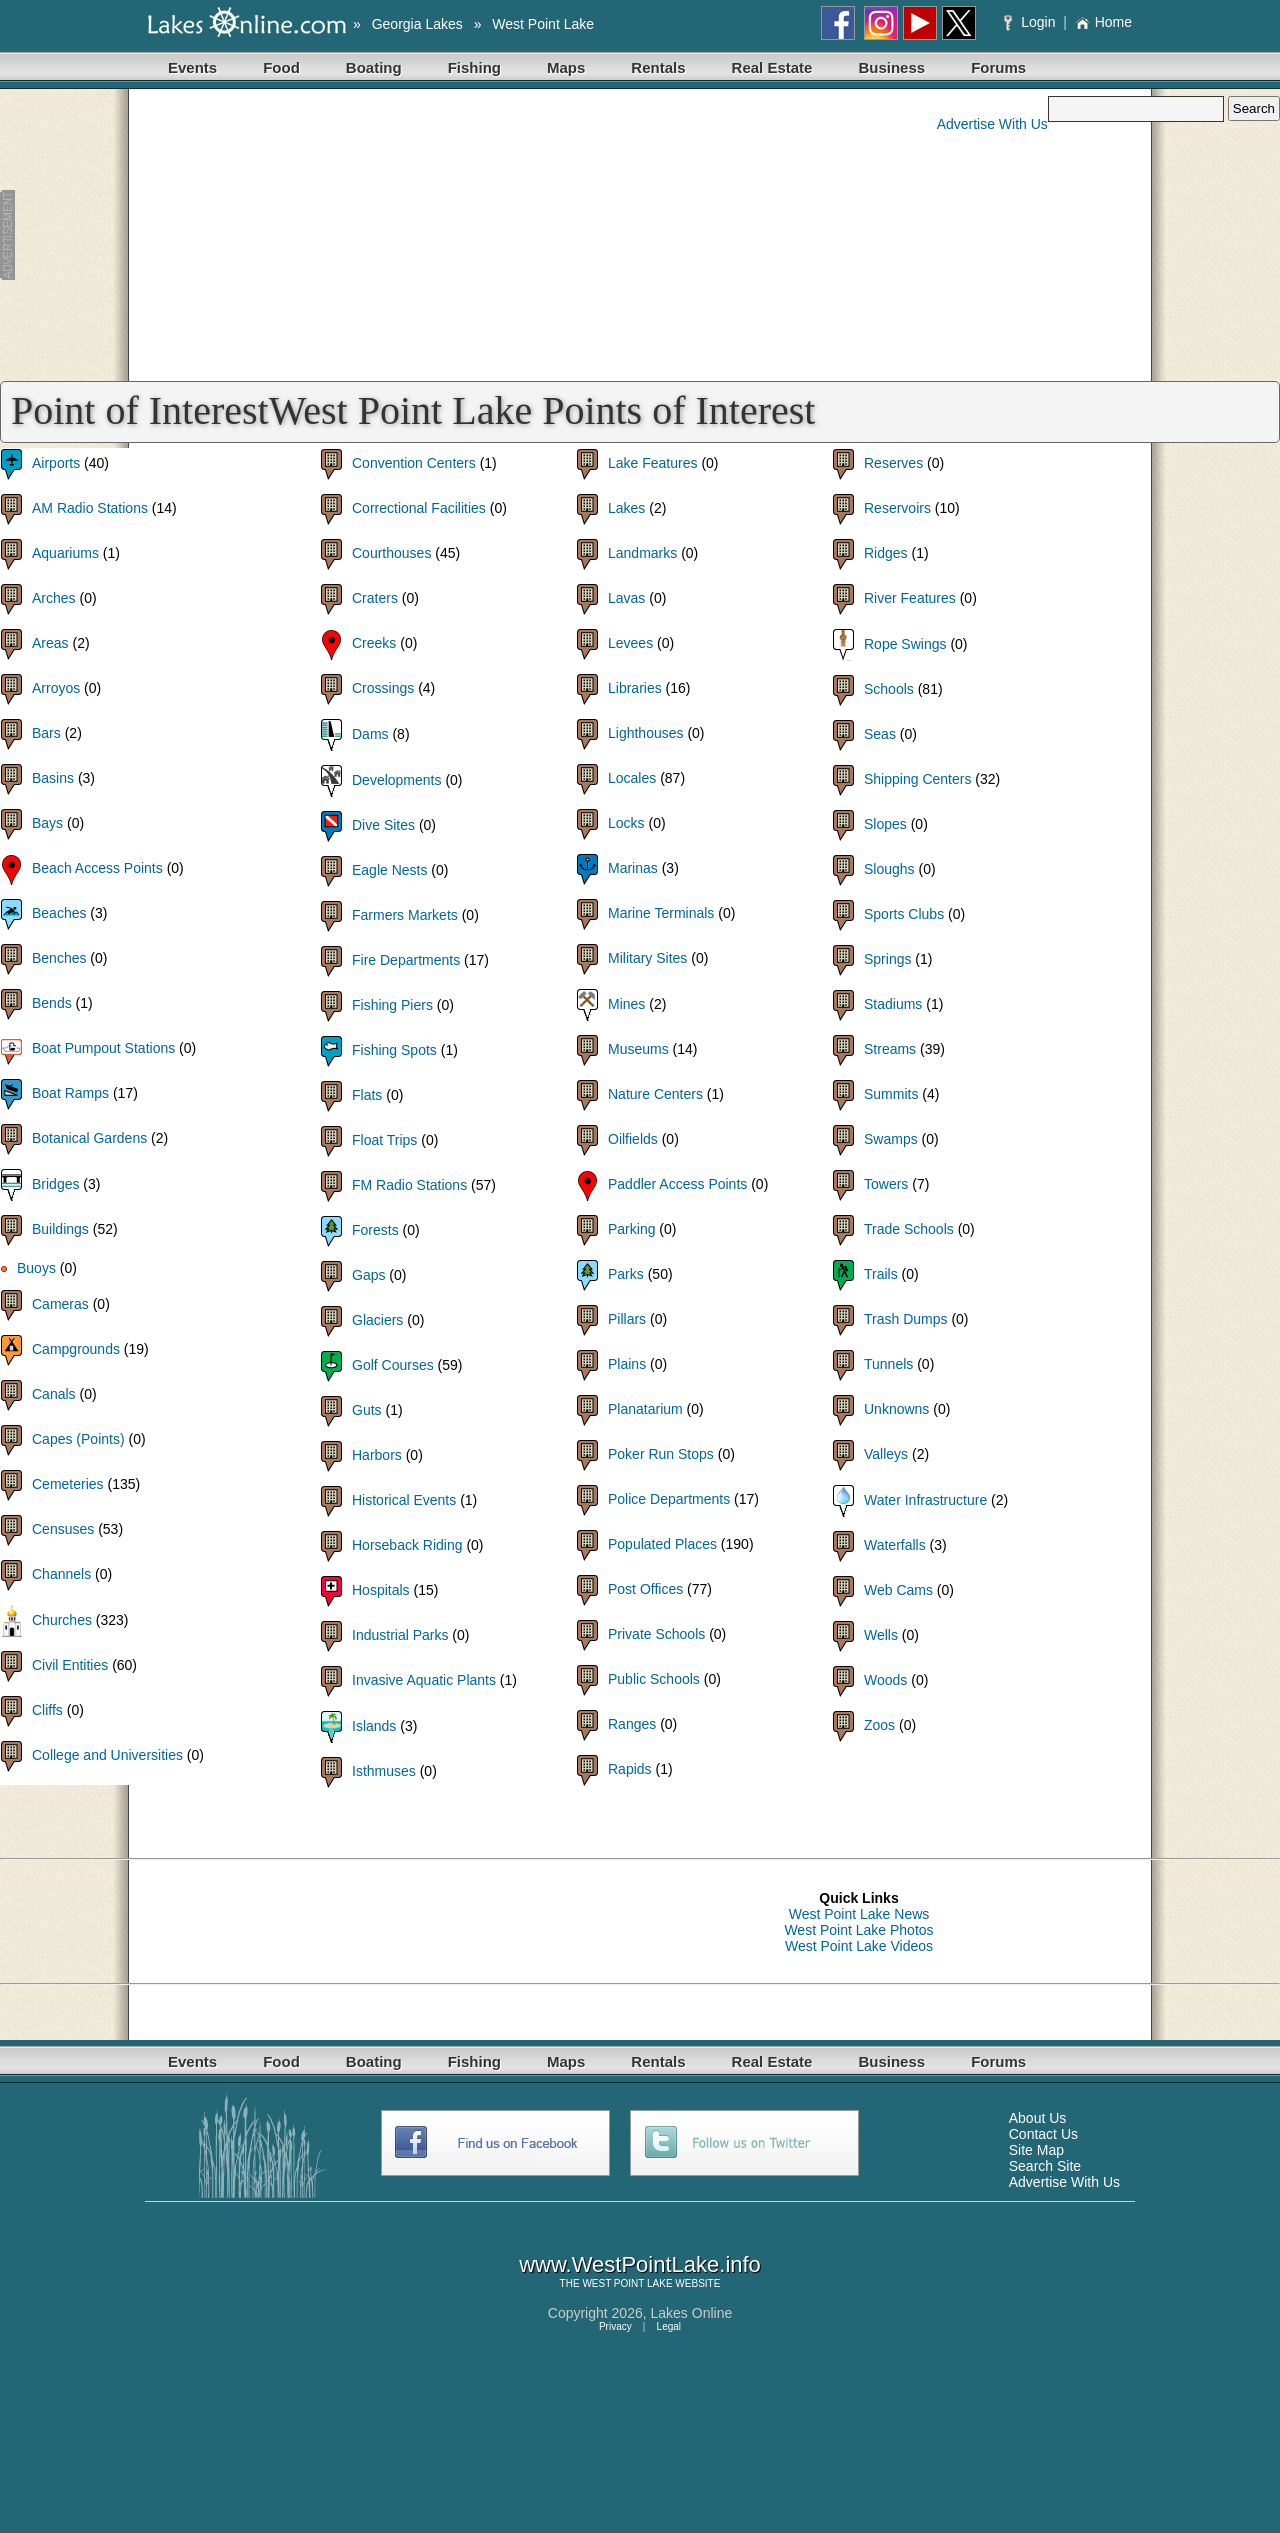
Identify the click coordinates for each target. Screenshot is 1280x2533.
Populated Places (662, 1544)
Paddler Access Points (677, 1184)
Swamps (891, 1139)
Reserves (893, 463)
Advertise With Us (992, 124)
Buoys (36, 1268)
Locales (632, 778)
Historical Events (404, 1500)
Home (1103, 22)
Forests (375, 1230)
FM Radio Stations (409, 1185)
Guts (367, 1410)
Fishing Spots (394, 1050)
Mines (626, 1004)
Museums (638, 1049)
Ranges (632, 1724)
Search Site (1045, 2166)
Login (1031, 22)
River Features (910, 598)
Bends (52, 1003)
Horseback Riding (407, 1545)
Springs (887, 959)
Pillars (627, 1319)
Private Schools (656, 1634)
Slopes (885, 824)
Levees (630, 643)
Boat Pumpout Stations (103, 1048)
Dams (370, 734)
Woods (885, 1680)
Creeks (374, 643)
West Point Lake (543, 24)
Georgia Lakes (417, 24)
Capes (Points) (78, 1439)
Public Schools (654, 1679)
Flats (367, 1095)
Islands (374, 1726)
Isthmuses (384, 1771)
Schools (889, 689)
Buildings (60, 1229)
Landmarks (642, 553)
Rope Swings (905, 644)
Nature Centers (655, 1094)
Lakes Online (692, 2313)
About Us (1038, 2118)
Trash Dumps (906, 1319)
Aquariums (65, 553)
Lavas (626, 598)
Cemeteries (68, 1484)
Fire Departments (406, 960)
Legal (669, 2326)
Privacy (615, 2326)
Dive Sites (383, 825)
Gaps (368, 1275)
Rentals (658, 67)
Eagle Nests (389, 870)
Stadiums (893, 1004)
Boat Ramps (70, 1093)
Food (281, 67)
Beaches (59, 913)
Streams (890, 1049)
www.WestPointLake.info (640, 2264)
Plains (627, 1364)
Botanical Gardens (89, 1138)
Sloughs (889, 869)
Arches (54, 598)
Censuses (63, 1529)
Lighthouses (646, 733)
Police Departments (669, 1499)
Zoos (879, 1725)
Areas (50, 643)
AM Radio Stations (90, 508)
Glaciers (377, 1320)
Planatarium (645, 1409)
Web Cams (898, 1590)
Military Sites (647, 958)
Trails (881, 1274)
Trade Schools (909, 1229)
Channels (61, 1574)
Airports (56, 463)
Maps (566, 67)
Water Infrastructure (925, 1500)
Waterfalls (895, 1545)
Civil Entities (70, 1665)
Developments (397, 780)
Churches (62, 1620)
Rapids (630, 1769)
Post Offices (645, 1589)
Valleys (886, 1454)
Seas (880, 734)
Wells (881, 1635)
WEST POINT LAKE (627, 2283)
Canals (54, 1394)
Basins (53, 778)
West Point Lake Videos (859, 1946)
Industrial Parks (400, 1635)
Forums (998, 67)
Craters (375, 598)
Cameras (60, 1304)
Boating (374, 67)
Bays (47, 823)
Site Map (1036, 2150)
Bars (46, 733)
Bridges (55, 1184)
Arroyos (56, 688)
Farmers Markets (405, 915)
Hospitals (381, 1590)
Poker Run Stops (661, 1454)
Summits (891, 1094)
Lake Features (653, 463)
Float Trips (384, 1140)
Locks (626, 823)
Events (192, 67)
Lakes (626, 508)
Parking (631, 1229)
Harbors (377, 1455)
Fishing (474, 67)
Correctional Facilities (419, 508)
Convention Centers (414, 463)
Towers (886, 1184)
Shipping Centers (917, 779)
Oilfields (633, 1139)
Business (891, 67)
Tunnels (888, 1364)
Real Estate (772, 67)
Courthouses (391, 553)
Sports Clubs (904, 914)
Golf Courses (393, 1365)
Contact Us (1043, 2134)
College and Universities (107, 1755)
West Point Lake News (859, 1914)
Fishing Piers (392, 1005)
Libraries (635, 688)
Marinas (633, 868)
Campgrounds (76, 1349)
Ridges (886, 553)
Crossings (383, 688)
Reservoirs (897, 508)
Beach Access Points (97, 868)
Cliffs (47, 1710)
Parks (626, 1274)
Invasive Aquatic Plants (424, 1680)
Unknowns (896, 1409)
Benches (59, 958)
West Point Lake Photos (858, 1930)
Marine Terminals (661, 913)
